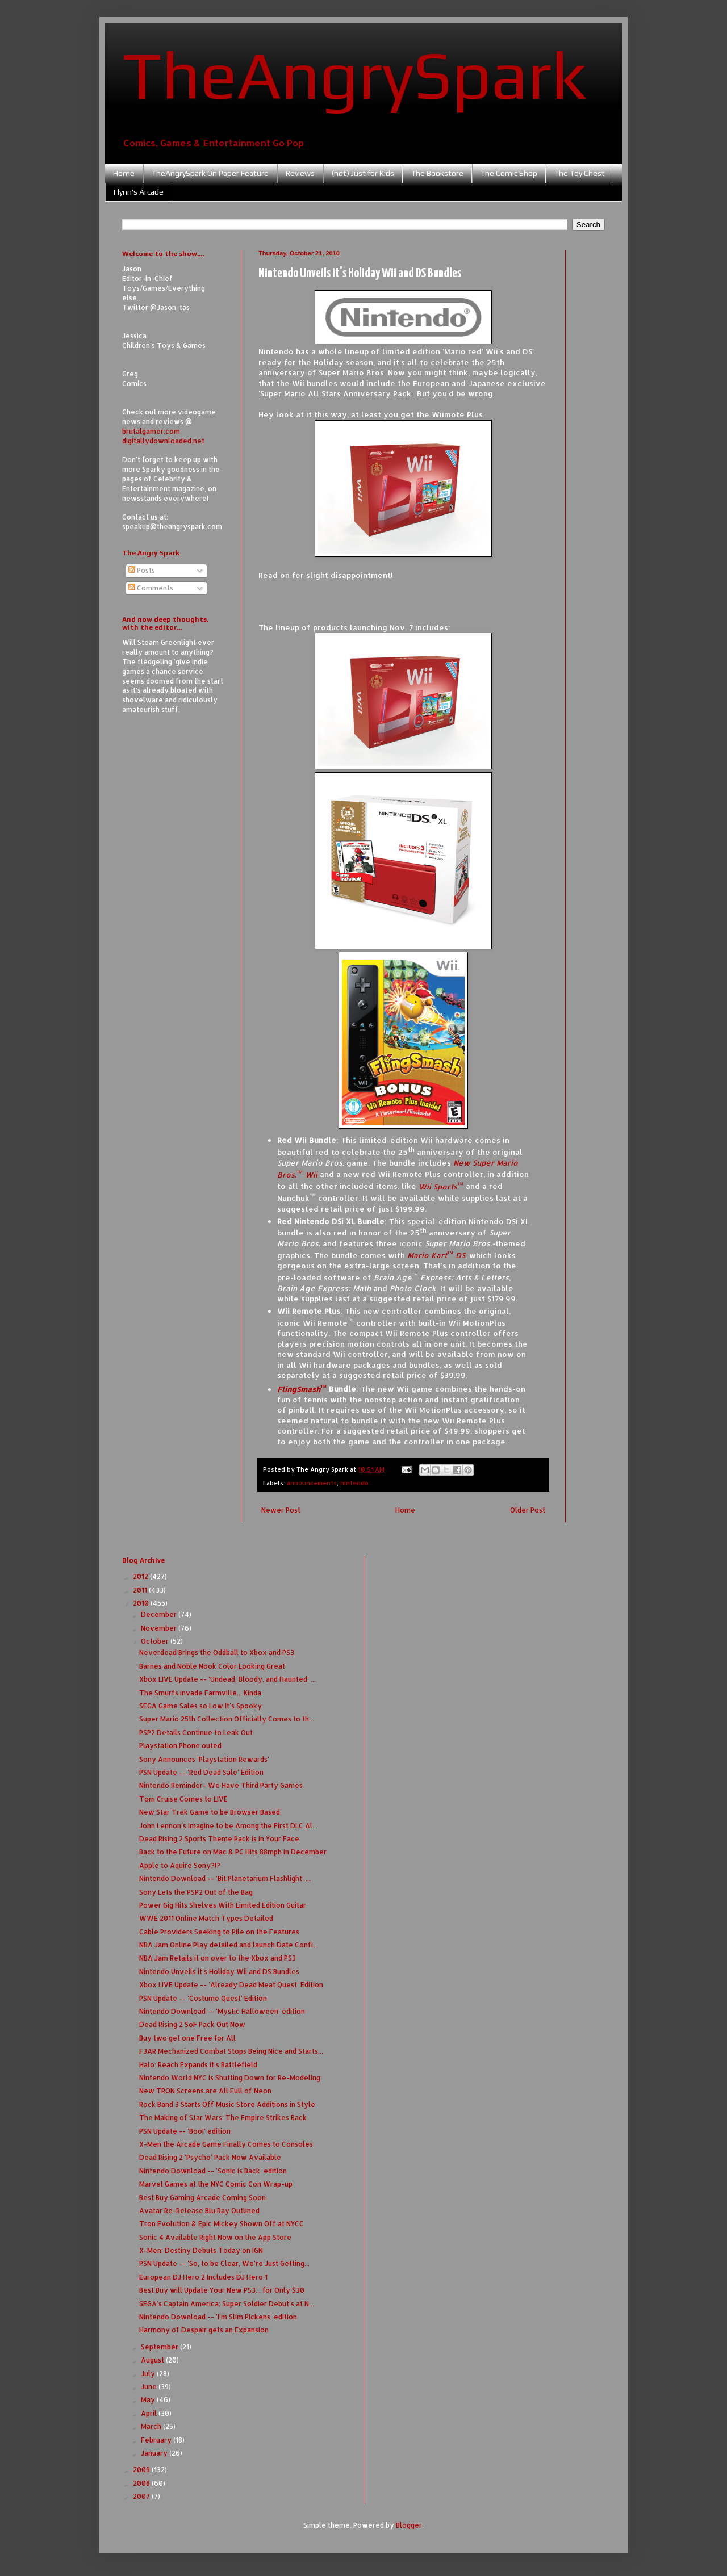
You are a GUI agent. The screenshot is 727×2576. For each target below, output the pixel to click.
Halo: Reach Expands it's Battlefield (198, 2064)
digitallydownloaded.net (163, 441)
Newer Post (280, 1510)
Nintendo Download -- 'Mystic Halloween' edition (222, 2011)
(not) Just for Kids (363, 173)
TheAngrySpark (354, 74)
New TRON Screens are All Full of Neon (205, 2091)
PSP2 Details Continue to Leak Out (196, 1732)
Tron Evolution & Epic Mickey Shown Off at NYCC (221, 2223)
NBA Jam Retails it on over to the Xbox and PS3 (217, 1958)
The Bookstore (437, 173)
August (153, 2360)
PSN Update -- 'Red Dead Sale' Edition (201, 1772)
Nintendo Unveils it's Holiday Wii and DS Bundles (219, 1971)
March (152, 2426)
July (149, 2373)
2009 (142, 2469)
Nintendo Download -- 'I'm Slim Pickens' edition (218, 2317)
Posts (141, 570)
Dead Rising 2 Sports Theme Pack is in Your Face (219, 1838)
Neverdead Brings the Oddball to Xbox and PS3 (216, 1652)
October (155, 1641)
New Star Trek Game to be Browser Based (209, 1812)
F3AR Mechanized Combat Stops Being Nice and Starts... (231, 2051)
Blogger (409, 2525)
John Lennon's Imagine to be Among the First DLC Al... (228, 1825)
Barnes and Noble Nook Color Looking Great (212, 1666)
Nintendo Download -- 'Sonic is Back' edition (213, 2171)
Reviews (300, 173)
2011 (141, 1590)
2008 (142, 2483)
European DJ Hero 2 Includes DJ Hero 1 (203, 2277)
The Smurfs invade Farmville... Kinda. (201, 1693)
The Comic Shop (509, 173)
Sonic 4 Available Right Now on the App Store (215, 2237)
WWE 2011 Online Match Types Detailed (206, 1918)
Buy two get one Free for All (187, 2038)
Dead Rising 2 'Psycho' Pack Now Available (210, 2157)
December (159, 1614)
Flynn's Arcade (139, 191)
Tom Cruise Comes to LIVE (183, 1799)
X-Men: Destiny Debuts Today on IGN (201, 2250)
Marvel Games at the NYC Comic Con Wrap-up (216, 2184)
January (155, 2453)
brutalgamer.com (151, 431)
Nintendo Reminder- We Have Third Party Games (221, 1785)
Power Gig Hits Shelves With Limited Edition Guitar (222, 1905)
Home (124, 173)
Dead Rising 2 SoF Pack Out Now (192, 2024)
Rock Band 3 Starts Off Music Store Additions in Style (227, 2104)
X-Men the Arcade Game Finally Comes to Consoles (226, 2144)
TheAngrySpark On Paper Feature (210, 173)
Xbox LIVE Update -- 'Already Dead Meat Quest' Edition (231, 1984)
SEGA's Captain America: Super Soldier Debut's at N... (226, 2303)
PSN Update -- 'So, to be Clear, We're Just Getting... (224, 2263)
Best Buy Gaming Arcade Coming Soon (202, 2197)
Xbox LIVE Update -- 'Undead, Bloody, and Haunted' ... (227, 1679)
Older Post (527, 1510)
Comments (150, 588)
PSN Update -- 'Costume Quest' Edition (203, 1998)
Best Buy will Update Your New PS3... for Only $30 (221, 2290)
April (149, 2413)
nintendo (354, 1483)
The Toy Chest (579, 173)
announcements (312, 1483)
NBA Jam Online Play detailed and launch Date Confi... (228, 1945)
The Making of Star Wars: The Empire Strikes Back (223, 2117)
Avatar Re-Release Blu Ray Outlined (199, 2210)
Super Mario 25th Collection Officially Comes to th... (226, 1719)
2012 (141, 1576)
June (149, 2386)
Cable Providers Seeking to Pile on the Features (219, 1932)
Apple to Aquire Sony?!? (179, 1865)
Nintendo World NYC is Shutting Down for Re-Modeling (229, 2078)
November (159, 1628)
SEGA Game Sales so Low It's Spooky (200, 1706)
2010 (142, 1603)
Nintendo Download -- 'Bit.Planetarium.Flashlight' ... (225, 1878)
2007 (142, 2496)
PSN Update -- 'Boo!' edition (185, 2131)
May (149, 2399)
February (157, 2440)
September (160, 2347)
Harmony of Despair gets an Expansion (204, 2330)
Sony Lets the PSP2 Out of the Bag (196, 1892)
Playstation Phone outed (180, 1745)
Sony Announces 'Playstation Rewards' (204, 1759)
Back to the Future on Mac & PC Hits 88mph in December (233, 1852)
